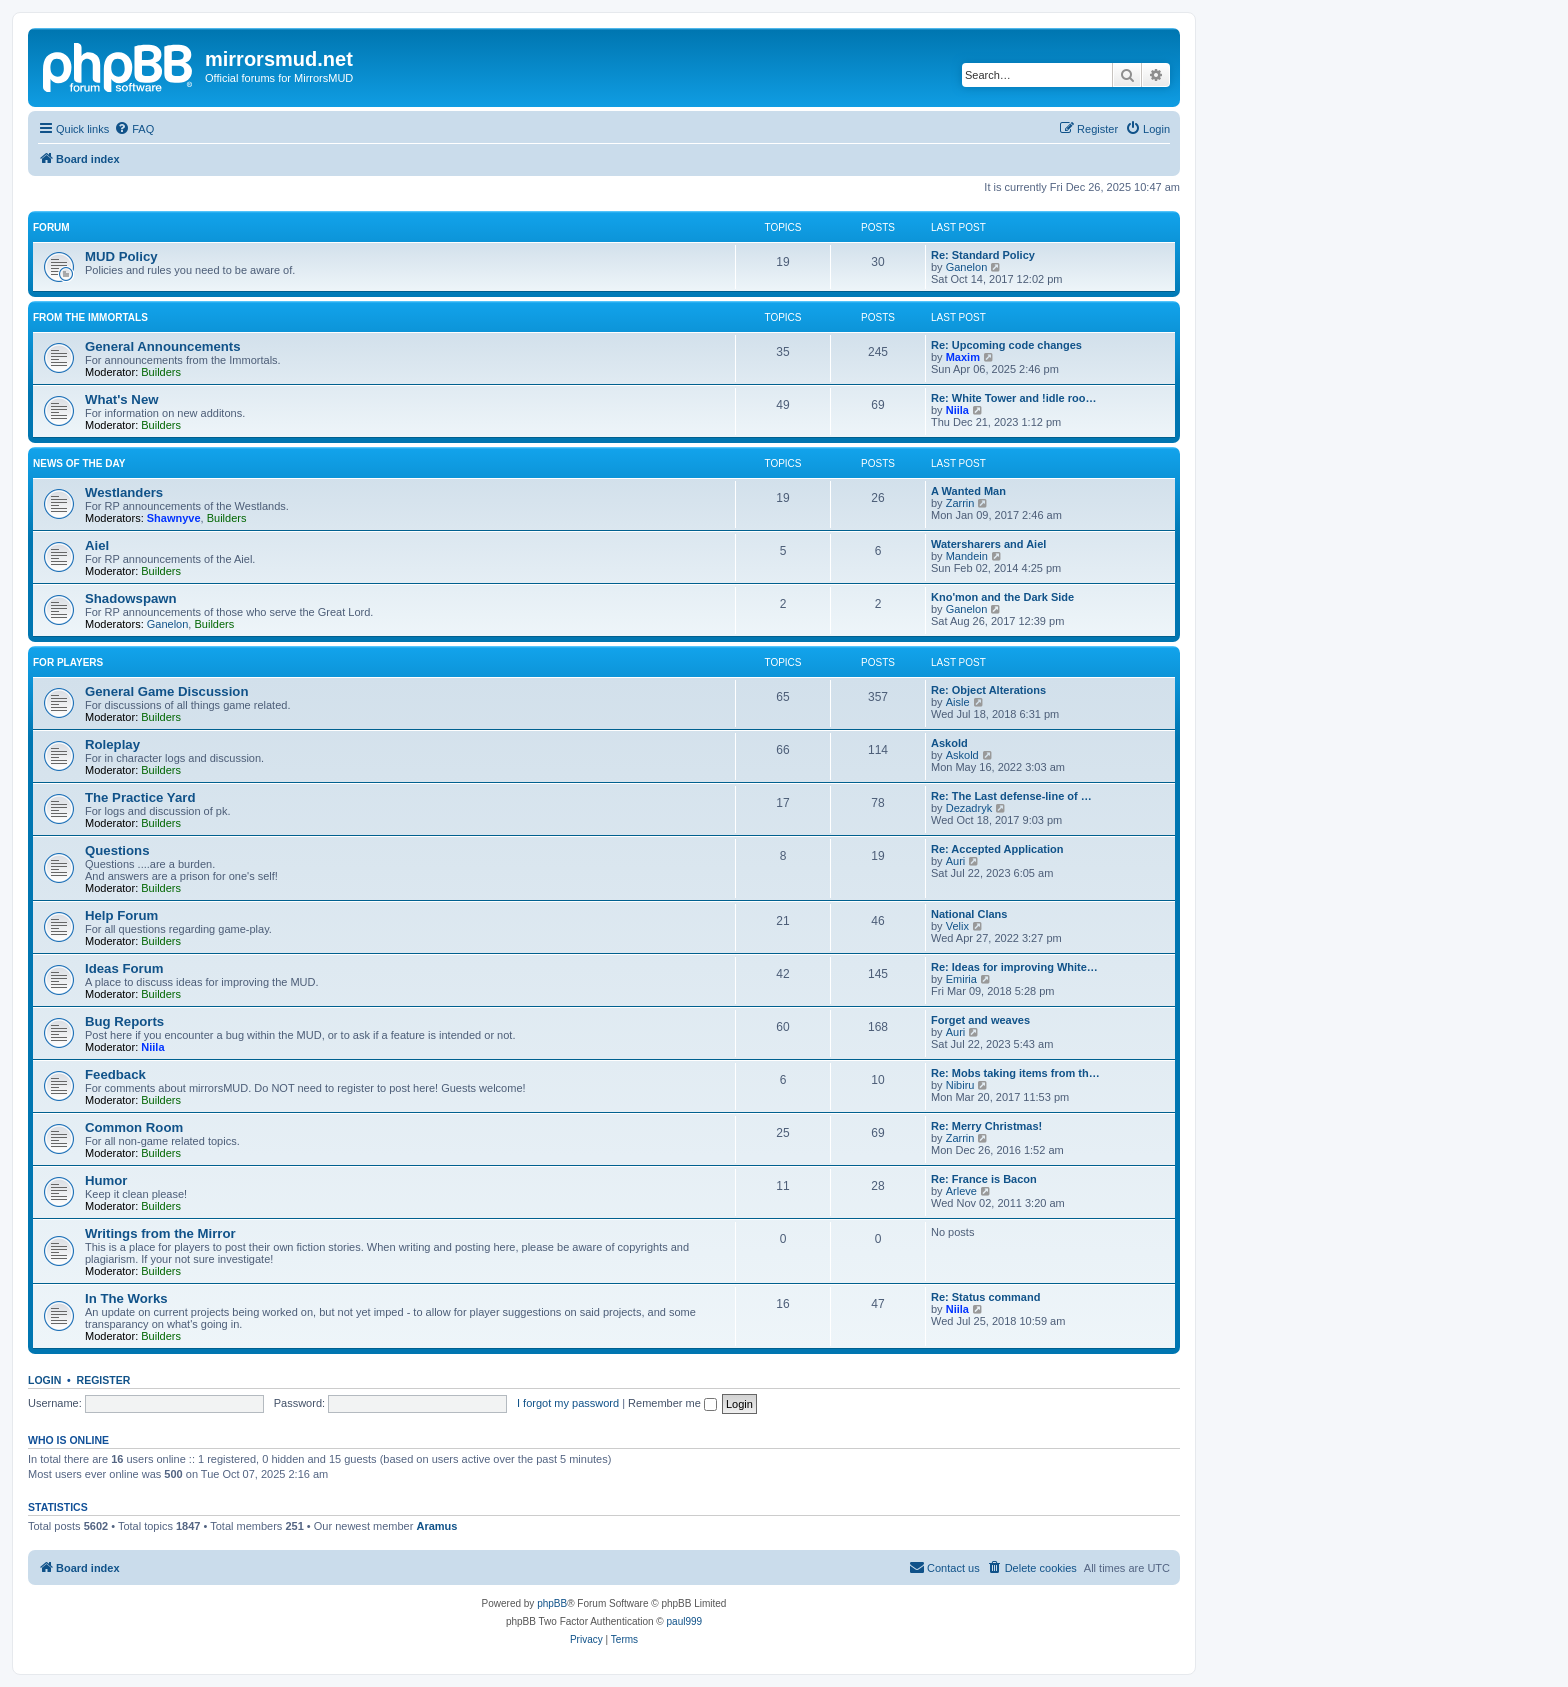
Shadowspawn (131, 598)
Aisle (958, 702)
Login (44, 1380)
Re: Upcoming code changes (1006, 345)
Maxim (963, 357)
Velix (957, 926)
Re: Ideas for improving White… (1014, 967)
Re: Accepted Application (997, 849)
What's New (121, 399)
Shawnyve (174, 518)
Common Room (134, 1127)
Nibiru (960, 1085)
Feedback (115, 1074)
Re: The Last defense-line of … (1011, 796)
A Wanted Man (968, 491)
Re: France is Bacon (984, 1179)
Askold (949, 743)
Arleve (961, 1191)
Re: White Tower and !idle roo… (1013, 398)
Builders (161, 372)
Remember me (672, 1403)
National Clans (969, 914)
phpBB (552, 1603)
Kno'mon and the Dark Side (1002, 597)
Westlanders (124, 492)
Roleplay (112, 744)
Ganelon (967, 267)
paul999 (685, 1621)
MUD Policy (121, 256)
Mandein (967, 556)
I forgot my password (568, 1403)
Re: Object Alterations (988, 690)
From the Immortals (90, 317)
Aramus (436, 1526)
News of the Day (79, 463)
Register (104, 1380)
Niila (957, 410)
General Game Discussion (166, 691)
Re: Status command (985, 1297)
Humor (106, 1180)
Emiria (961, 979)
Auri (956, 861)
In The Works (126, 1298)
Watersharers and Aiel (988, 544)
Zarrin (960, 503)
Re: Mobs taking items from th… (1015, 1073)
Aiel (97, 545)
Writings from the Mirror (160, 1233)
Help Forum (121, 915)
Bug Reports (124, 1021)
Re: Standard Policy (983, 255)
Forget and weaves (980, 1020)
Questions (117, 850)
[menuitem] (134, 129)
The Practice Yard (140, 797)
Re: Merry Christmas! (986, 1126)
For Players (68, 662)
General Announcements (163, 346)
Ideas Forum (124, 968)
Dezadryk (969, 808)
